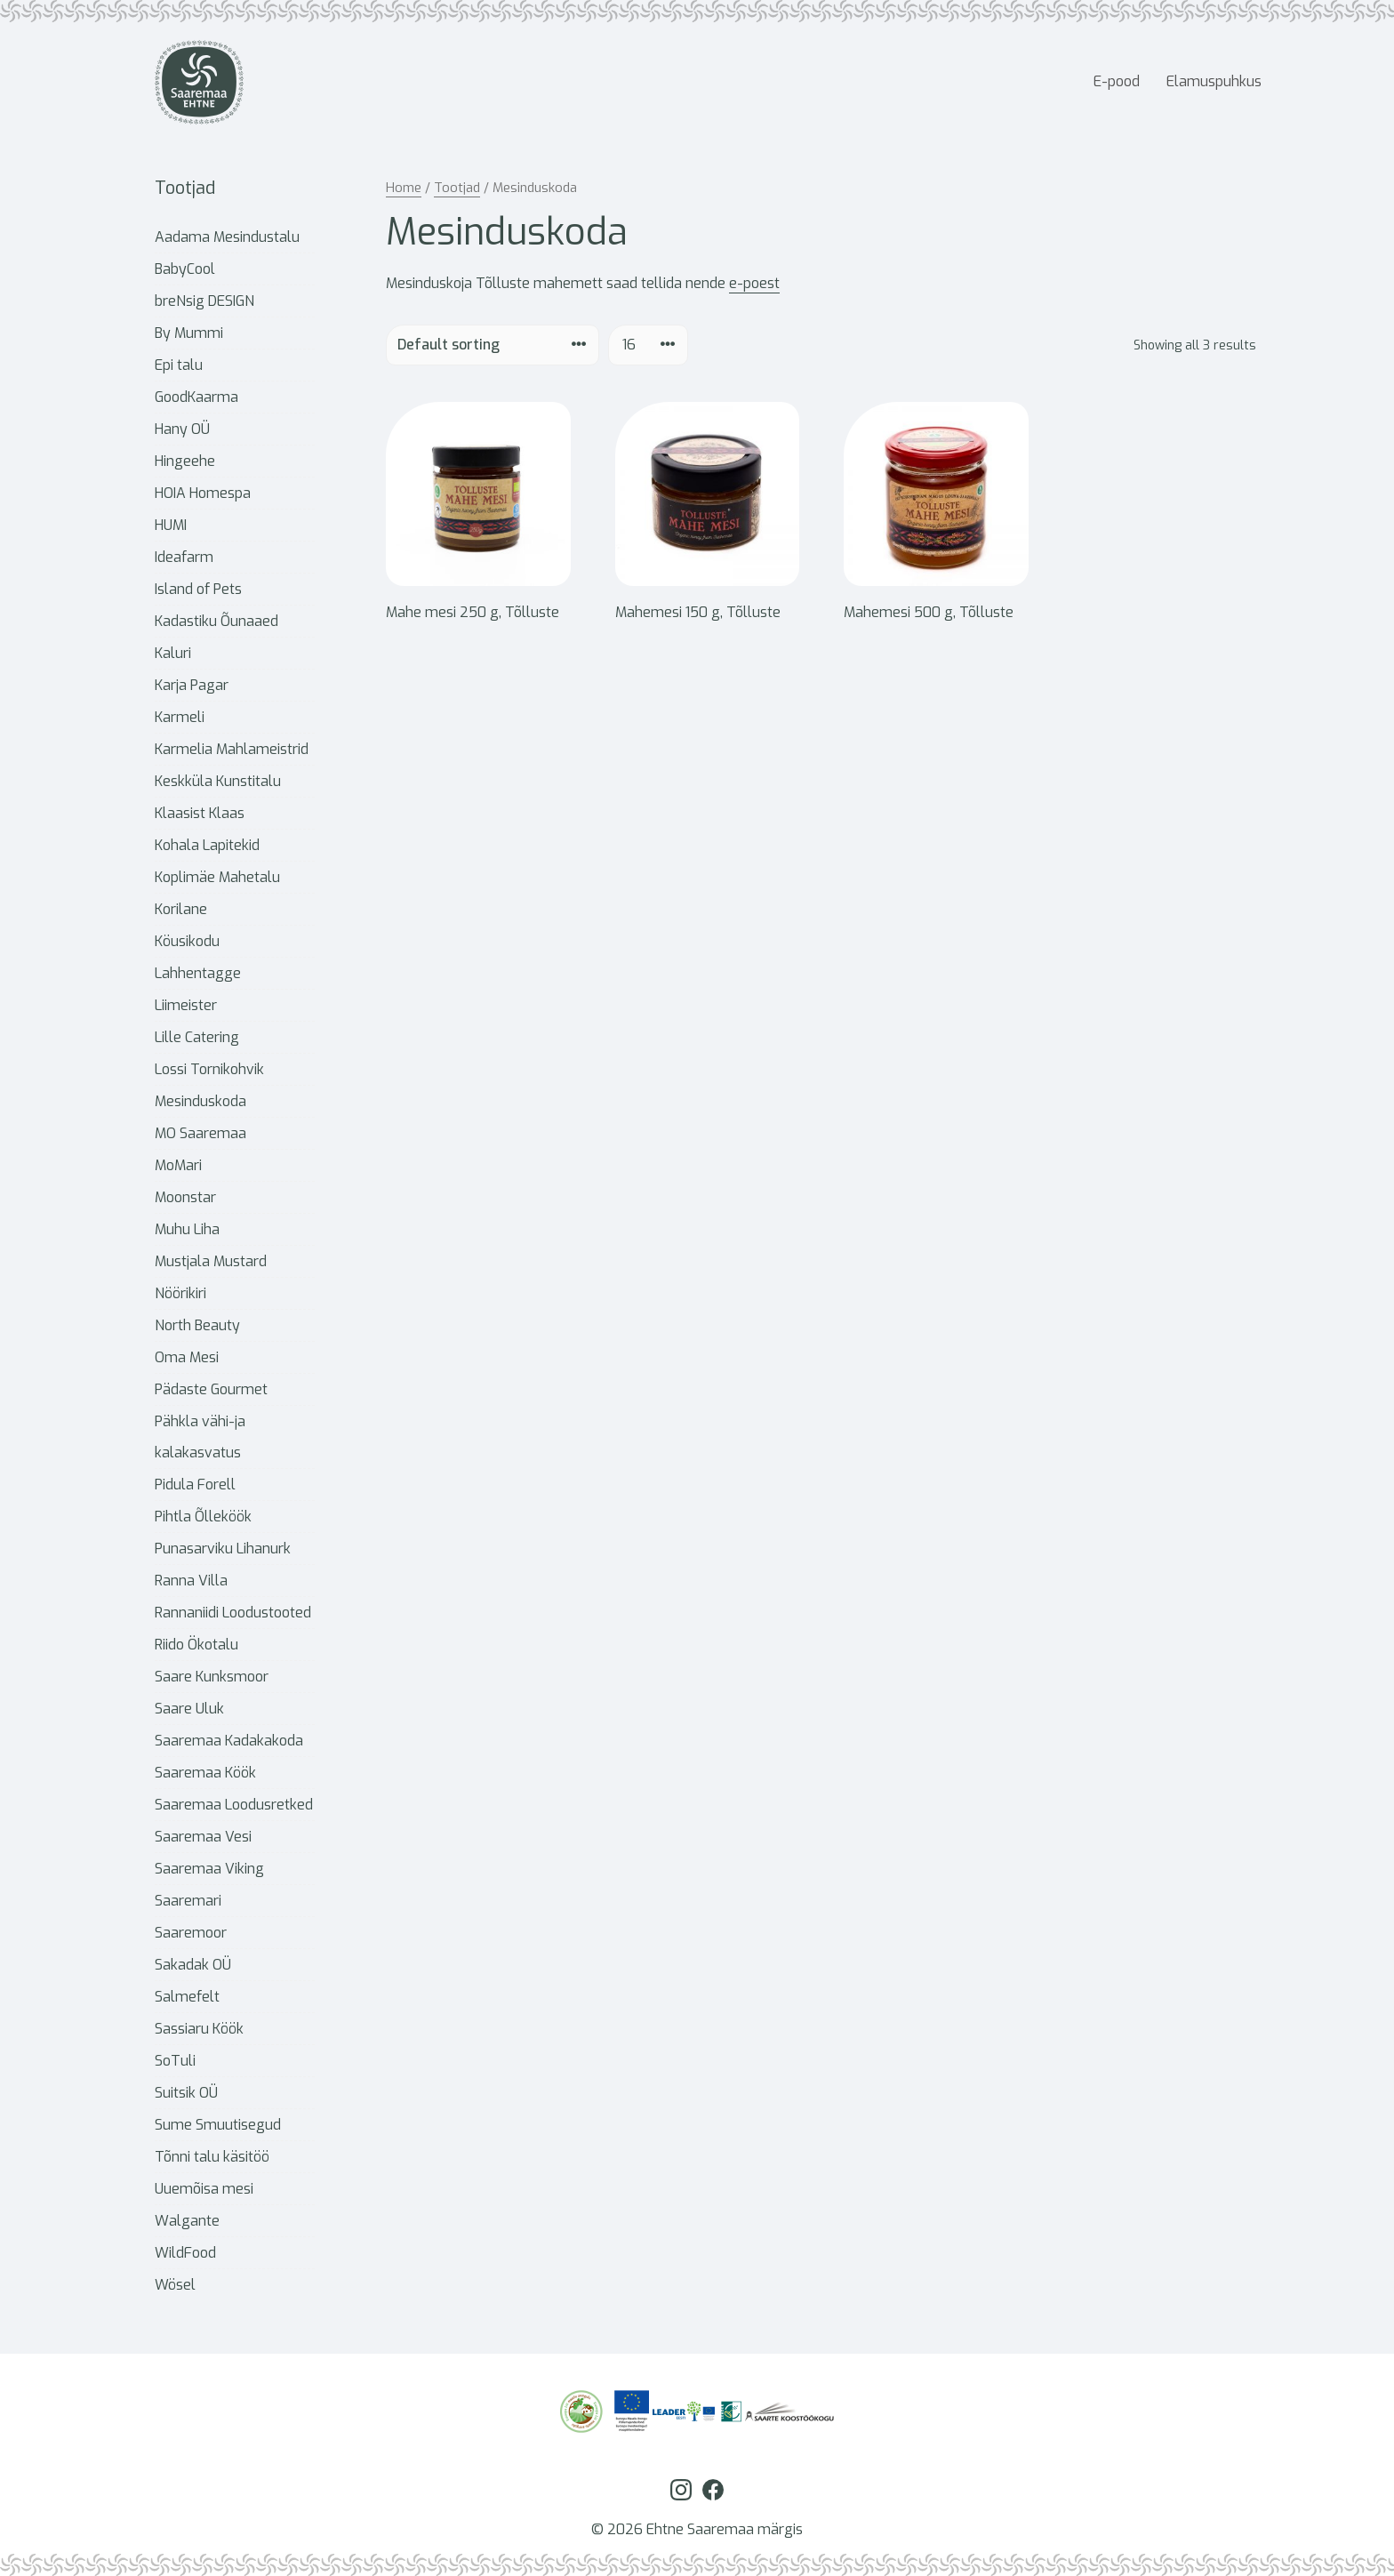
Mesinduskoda (200, 1101)
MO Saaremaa (200, 1133)
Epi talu (179, 365)
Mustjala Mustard (211, 1261)
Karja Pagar (191, 685)
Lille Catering (197, 1037)
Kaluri (173, 653)
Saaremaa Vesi (203, 1836)
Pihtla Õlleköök (203, 1516)
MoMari (178, 1165)
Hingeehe (185, 461)
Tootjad (457, 188)
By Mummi (189, 333)
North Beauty (197, 1325)
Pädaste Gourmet (211, 1389)
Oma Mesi (187, 1357)
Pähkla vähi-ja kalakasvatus (200, 1437)
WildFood (185, 2252)
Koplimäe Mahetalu (217, 877)
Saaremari (188, 1900)
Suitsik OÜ (186, 2092)
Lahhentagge (198, 973)
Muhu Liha (187, 1229)
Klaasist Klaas (199, 813)
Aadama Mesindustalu (227, 237)
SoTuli (175, 2060)
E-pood (1117, 81)
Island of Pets (198, 589)
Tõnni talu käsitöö (212, 2156)
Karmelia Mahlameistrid (231, 749)
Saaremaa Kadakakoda (229, 1740)
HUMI (171, 525)
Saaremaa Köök (205, 1772)
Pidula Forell (195, 1484)
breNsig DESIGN (204, 301)
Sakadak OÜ (193, 1964)
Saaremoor (191, 1932)
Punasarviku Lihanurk (223, 1548)
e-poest (754, 283)
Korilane (181, 909)
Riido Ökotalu (196, 1644)
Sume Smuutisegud (218, 2124)
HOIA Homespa (203, 493)
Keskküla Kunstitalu (218, 781)
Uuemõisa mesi (204, 2188)
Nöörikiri (180, 1293)
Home (403, 188)
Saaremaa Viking (209, 1868)
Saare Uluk (189, 1708)
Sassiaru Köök (199, 2028)
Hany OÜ (182, 429)
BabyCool (185, 269)
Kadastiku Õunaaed (216, 621)
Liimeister (186, 1005)
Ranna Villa (191, 1580)
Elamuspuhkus (1214, 81)
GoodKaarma (196, 397)
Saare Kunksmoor (211, 1676)
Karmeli (179, 717)
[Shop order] (492, 345)
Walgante (187, 2220)
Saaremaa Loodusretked (234, 1804)
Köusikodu (187, 941)
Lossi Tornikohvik (209, 1069)
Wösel (175, 2284)
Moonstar (185, 1197)
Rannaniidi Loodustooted (233, 1612)
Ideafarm (184, 557)
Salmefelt (187, 1996)
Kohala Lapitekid (207, 845)
